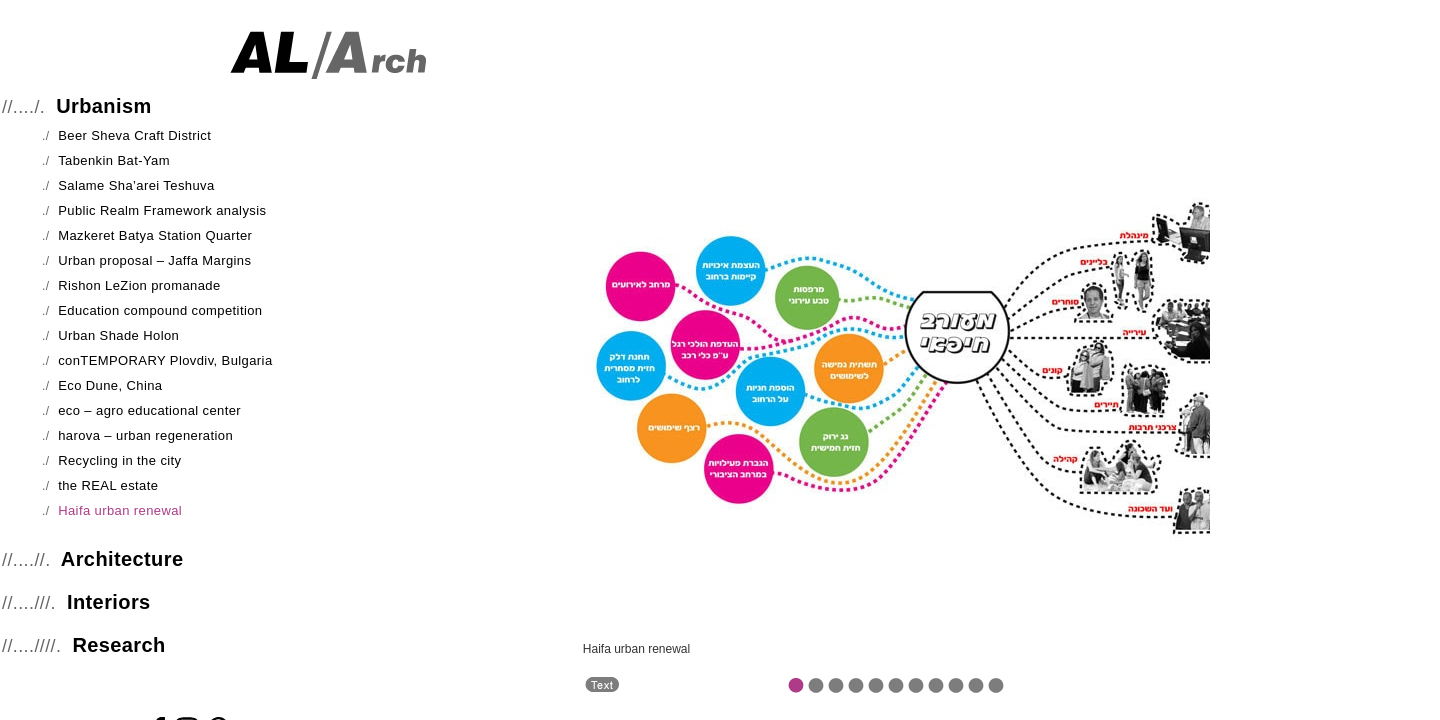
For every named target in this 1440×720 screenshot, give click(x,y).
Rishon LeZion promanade (139, 285)
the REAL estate (108, 485)
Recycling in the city (119, 460)
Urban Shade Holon (118, 335)
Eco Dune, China (110, 385)
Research (118, 645)
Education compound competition (160, 310)
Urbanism (103, 106)
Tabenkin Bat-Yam (114, 160)
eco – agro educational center (149, 410)
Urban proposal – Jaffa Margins (154, 260)
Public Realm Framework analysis (162, 210)
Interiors (109, 602)
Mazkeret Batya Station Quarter (155, 235)
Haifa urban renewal (120, 510)
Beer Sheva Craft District (134, 135)
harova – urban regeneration (145, 435)
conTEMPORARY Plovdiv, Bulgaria (165, 360)
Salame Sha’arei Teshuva (136, 185)
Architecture (122, 559)
